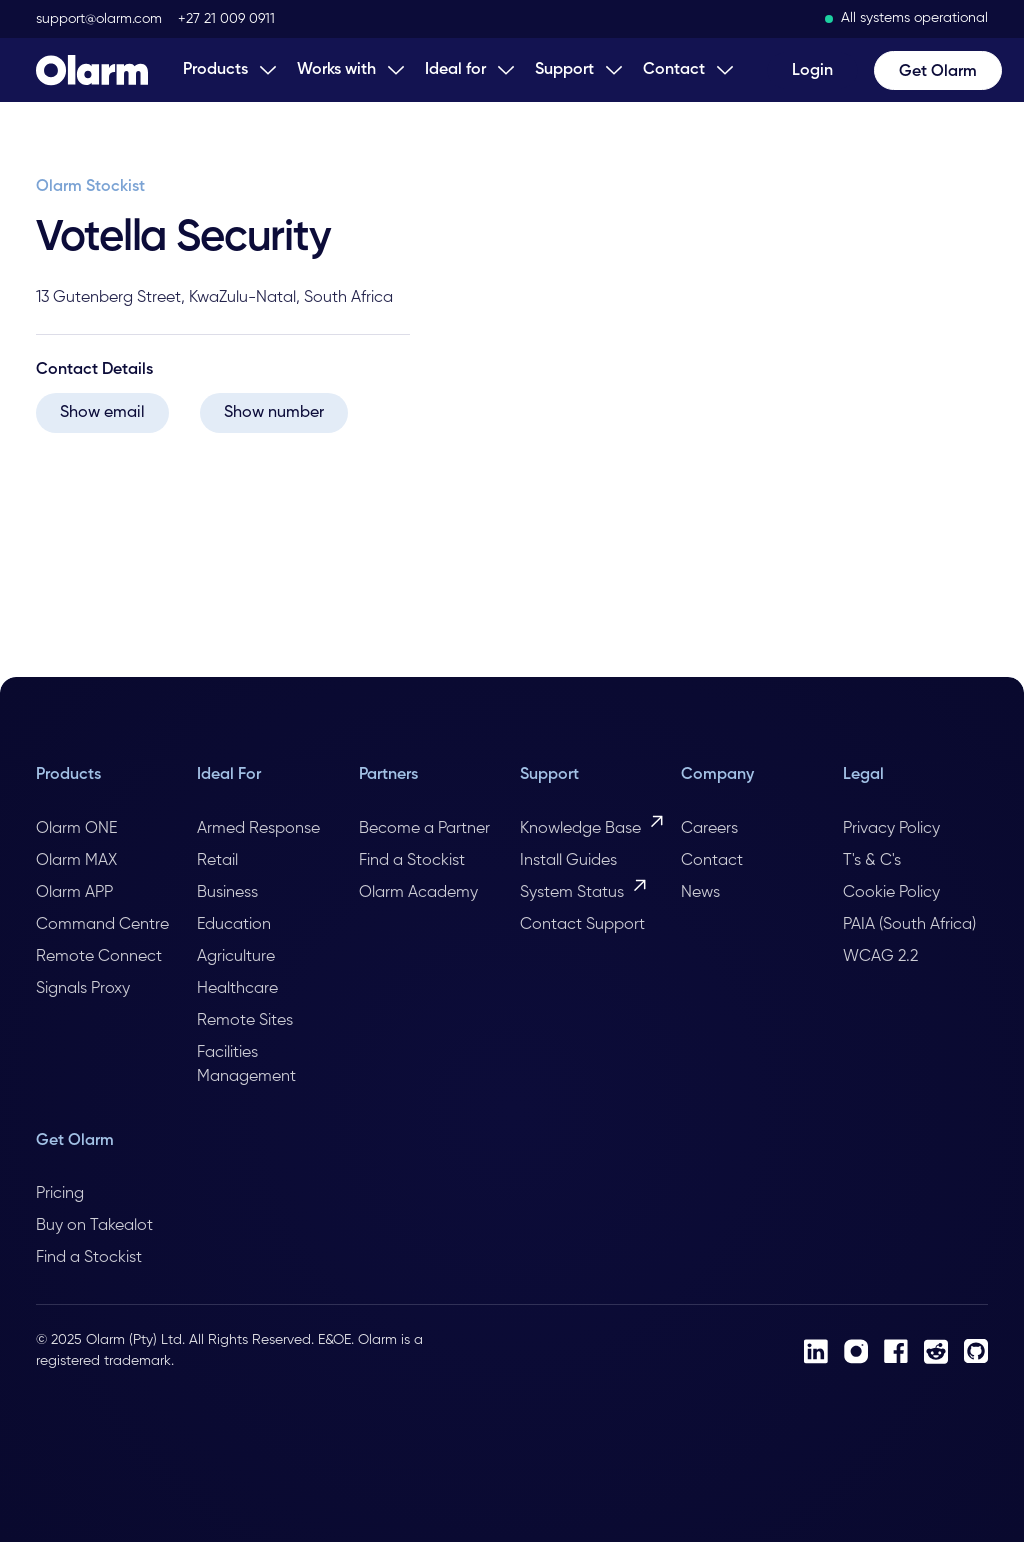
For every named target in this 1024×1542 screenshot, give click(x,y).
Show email (102, 413)
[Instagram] (856, 1351)
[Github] (976, 1351)
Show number (274, 413)
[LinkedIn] (816, 1351)
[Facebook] (896, 1351)
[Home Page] (92, 70)
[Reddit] (936, 1351)
